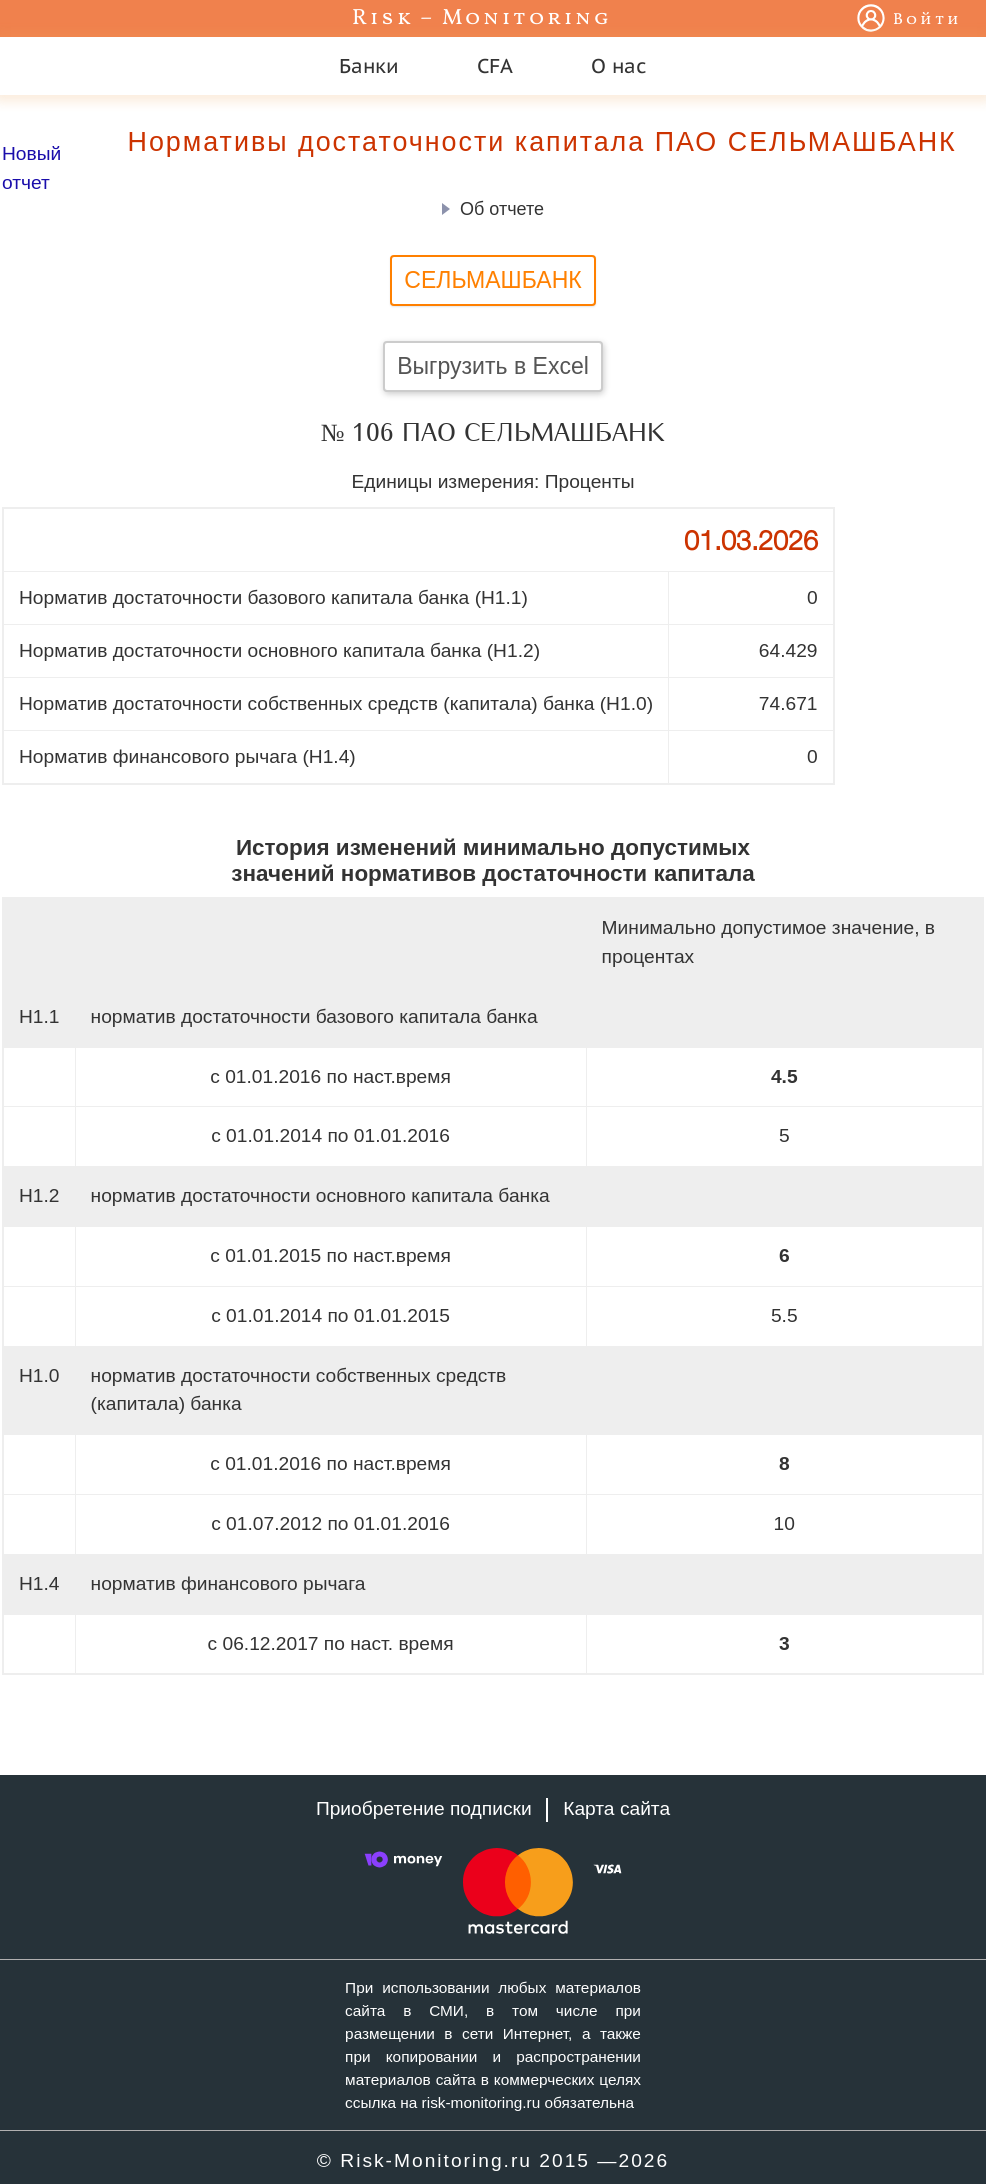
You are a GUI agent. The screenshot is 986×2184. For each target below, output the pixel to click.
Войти (927, 20)
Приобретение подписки (424, 1808)
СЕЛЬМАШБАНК (492, 280)
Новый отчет (31, 168)
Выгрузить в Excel (493, 366)
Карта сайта (616, 1808)
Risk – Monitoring (482, 18)
